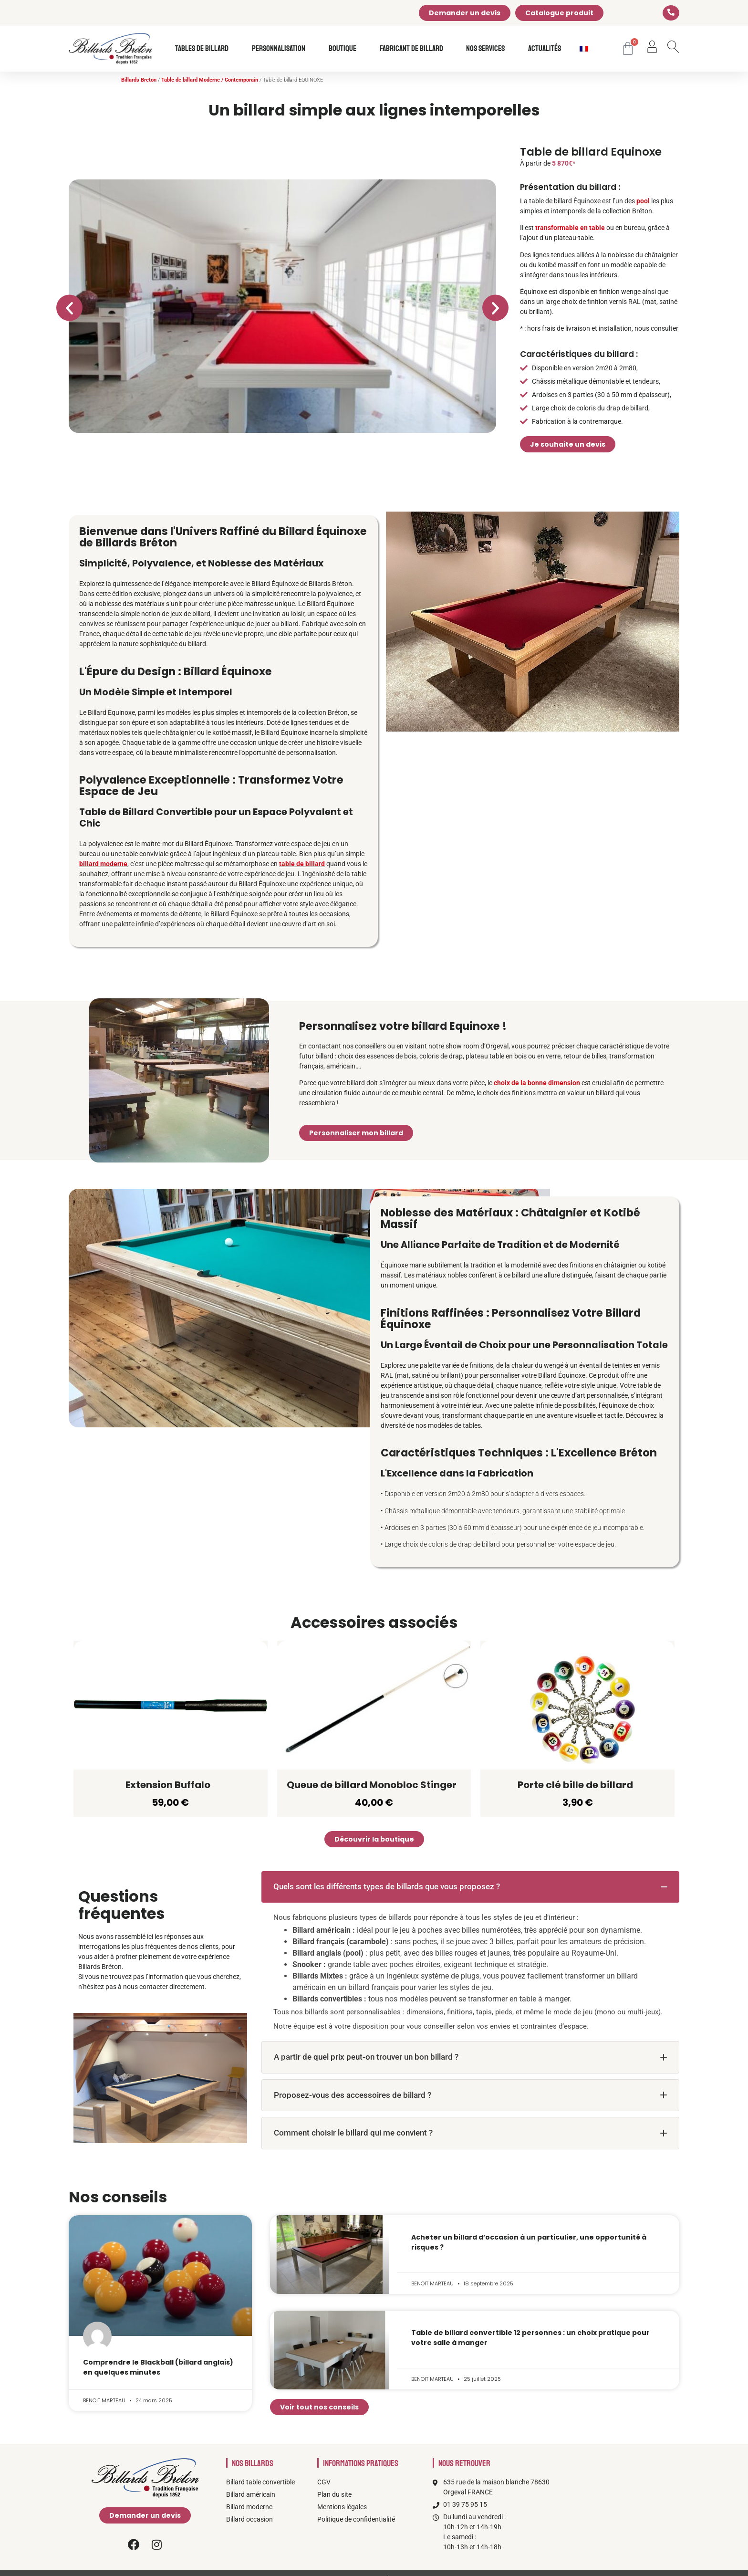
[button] (69, 307)
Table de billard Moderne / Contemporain (209, 80)
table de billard (302, 864)
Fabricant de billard (414, 48)
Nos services (487, 48)
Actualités (544, 48)
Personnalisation (281, 48)
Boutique (345, 48)
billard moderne (103, 864)
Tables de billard (204, 48)
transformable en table (570, 227)
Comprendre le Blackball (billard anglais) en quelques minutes (158, 2367)
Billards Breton (138, 80)
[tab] (470, 1887)
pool (643, 201)
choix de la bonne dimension (537, 1083)
